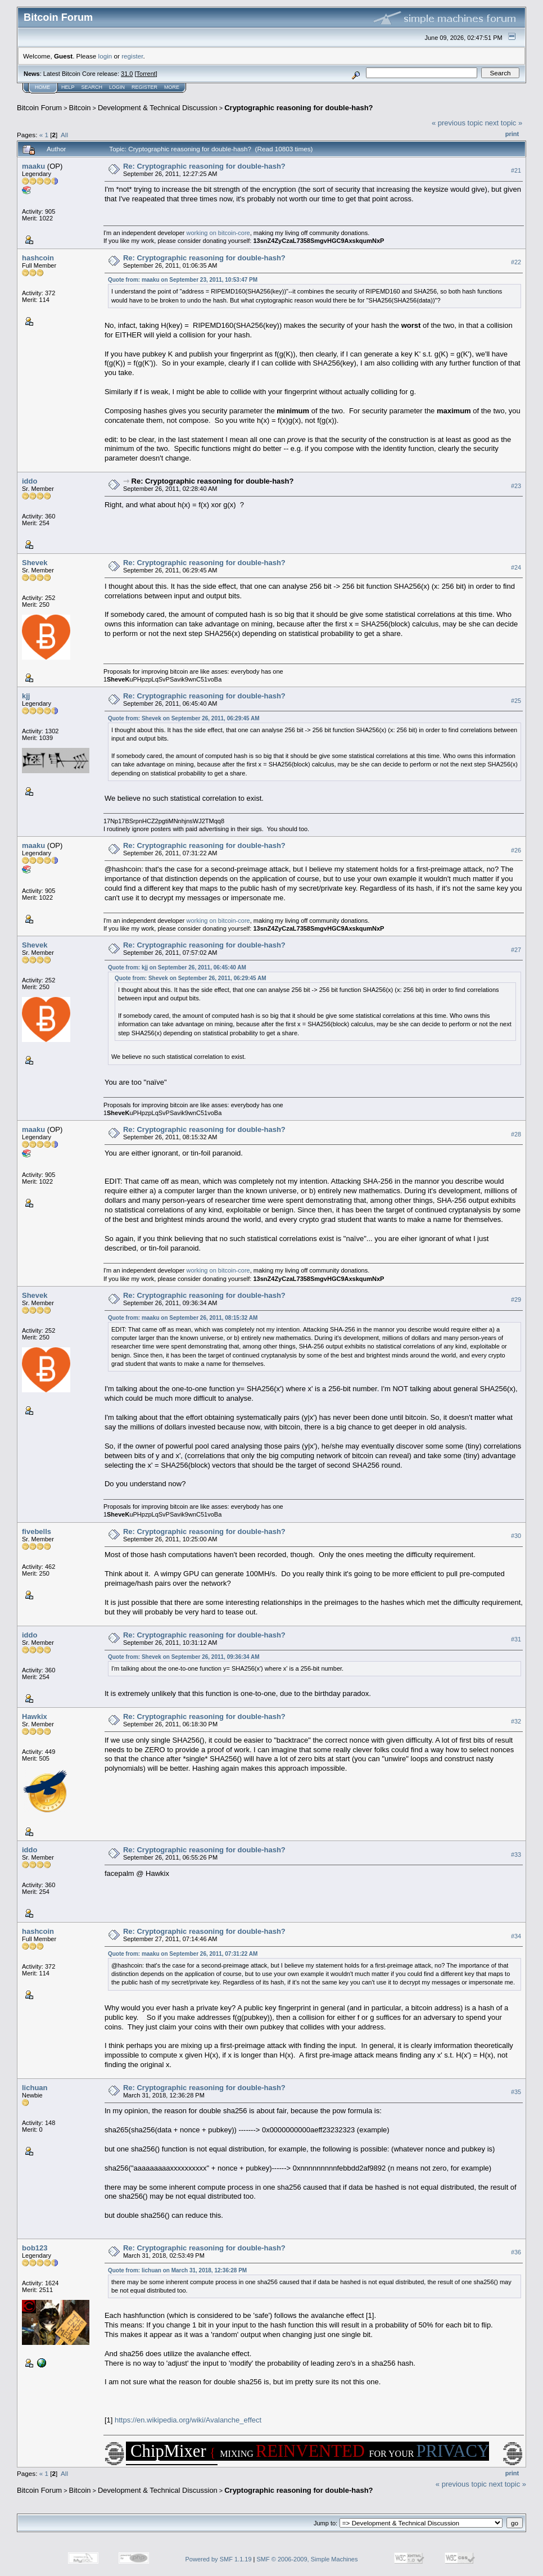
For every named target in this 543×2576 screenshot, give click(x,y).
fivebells (36, 1531)
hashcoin (38, 258)
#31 (516, 1639)
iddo (29, 481)
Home (42, 87)
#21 (516, 170)
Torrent (146, 73)
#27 (516, 949)
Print (512, 133)
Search (92, 87)
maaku (33, 166)
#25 (516, 700)
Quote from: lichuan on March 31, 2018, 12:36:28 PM (177, 2270)
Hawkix (34, 1716)
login (105, 56)
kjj (26, 696)
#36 (516, 2252)
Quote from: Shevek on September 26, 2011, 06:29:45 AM (184, 718)
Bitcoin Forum (39, 107)
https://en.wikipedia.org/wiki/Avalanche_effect (188, 2420)
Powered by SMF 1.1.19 (218, 2559)
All (64, 134)
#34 (516, 1936)
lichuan (35, 2087)
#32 (516, 1721)
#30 (516, 1535)
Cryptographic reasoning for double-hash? (298, 107)
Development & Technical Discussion (158, 107)
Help (68, 87)
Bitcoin (80, 107)
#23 (516, 485)
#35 (516, 2092)
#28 (516, 1134)
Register (144, 87)
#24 (516, 567)
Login (117, 87)
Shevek (35, 562)
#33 (516, 1854)
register (132, 56)
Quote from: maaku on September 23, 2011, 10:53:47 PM (182, 280)
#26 (516, 850)
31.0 (127, 73)
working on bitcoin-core (218, 232)
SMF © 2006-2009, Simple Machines (307, 2559)
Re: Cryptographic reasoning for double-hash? (204, 166)
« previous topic (457, 123)
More (171, 87)
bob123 (35, 2248)
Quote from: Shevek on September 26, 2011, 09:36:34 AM (184, 1657)
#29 (516, 1300)
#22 (516, 262)
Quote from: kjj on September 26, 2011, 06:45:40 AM (177, 967)
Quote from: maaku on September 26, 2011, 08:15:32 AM (182, 1318)
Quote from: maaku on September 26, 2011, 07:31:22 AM (182, 1954)
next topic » (504, 123)
